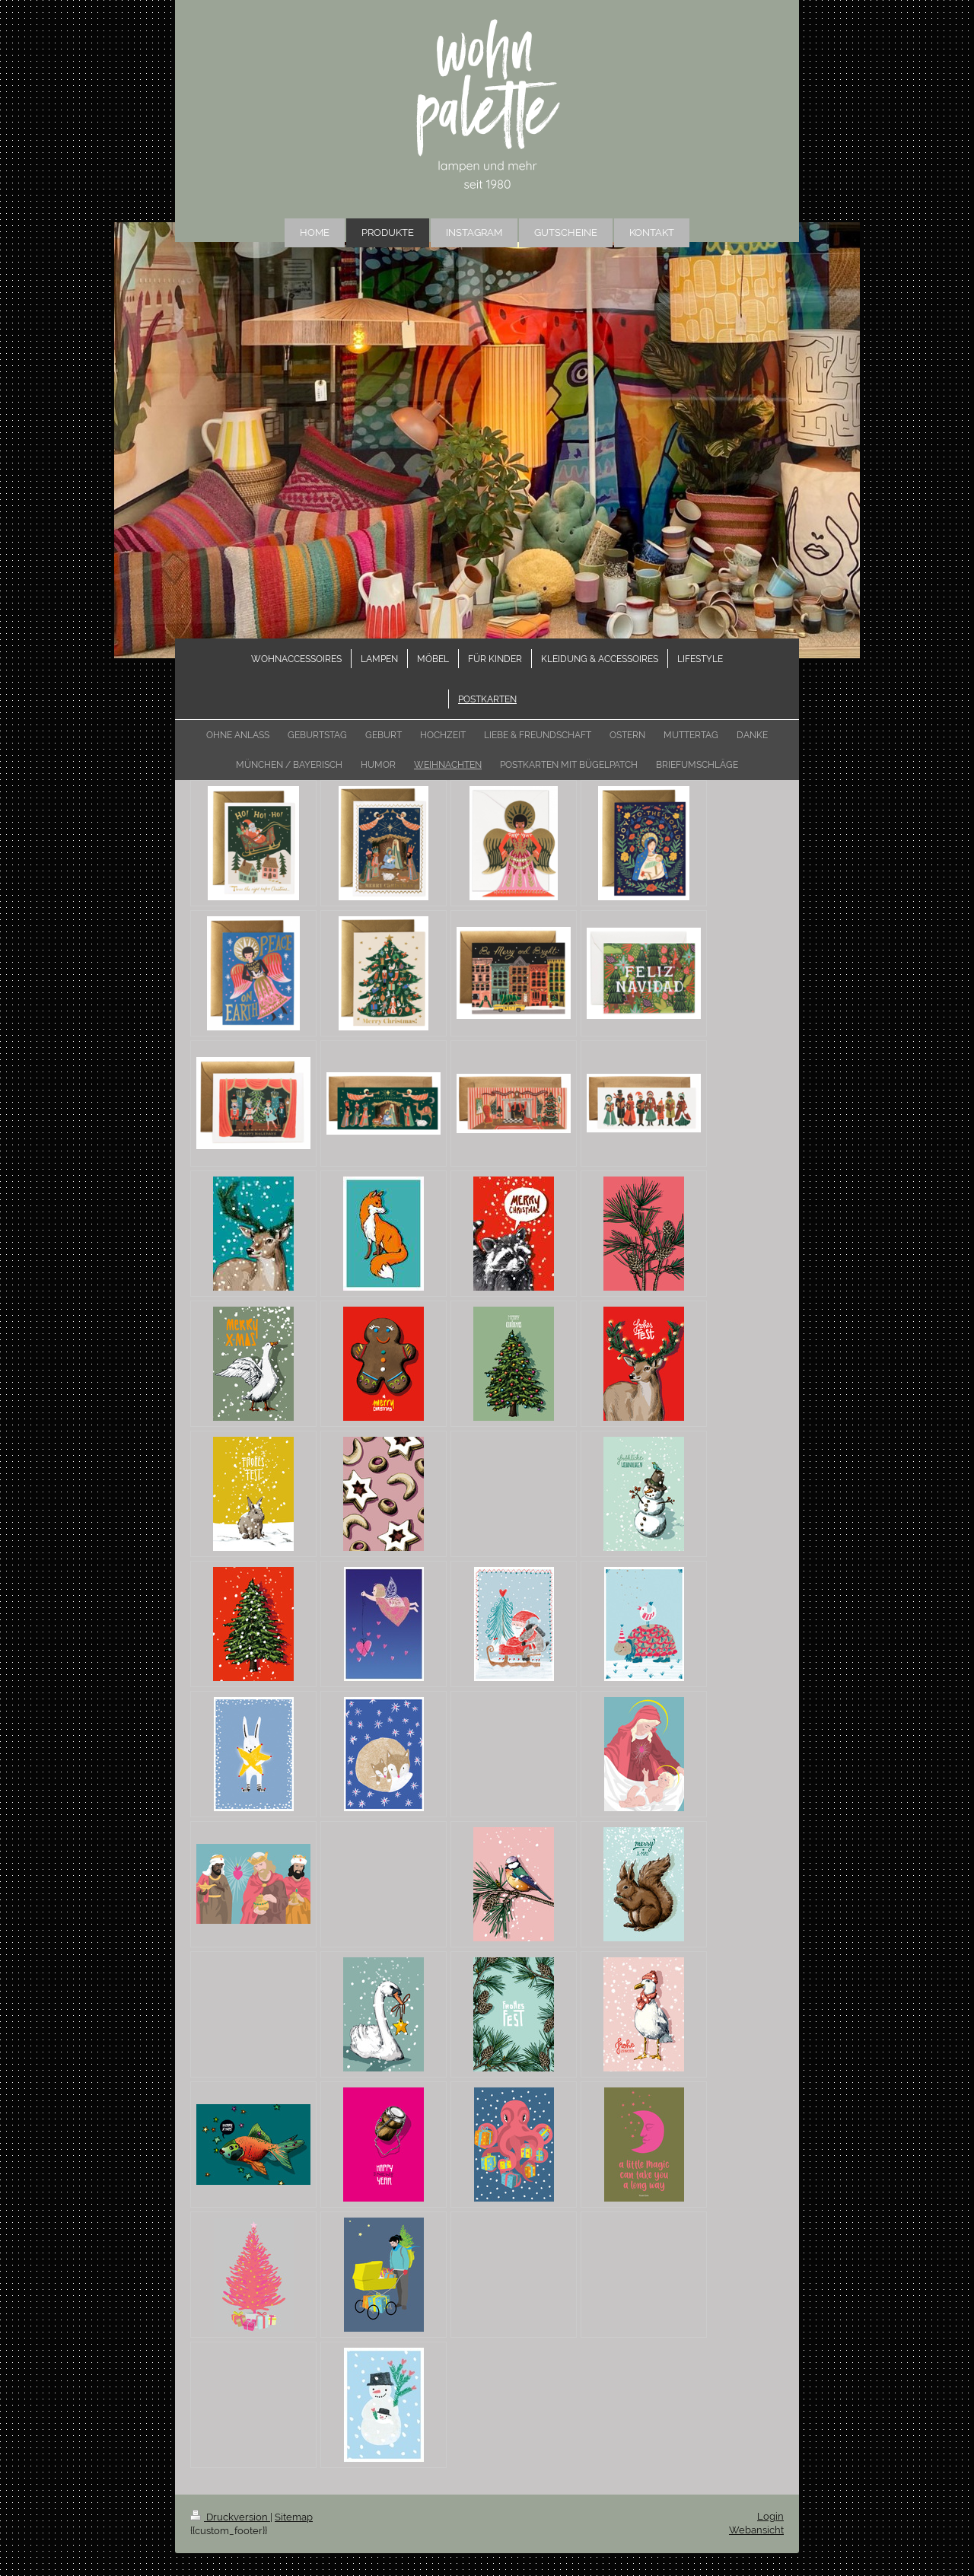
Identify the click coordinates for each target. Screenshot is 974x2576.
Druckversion (230, 2517)
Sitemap (294, 2517)
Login (770, 2516)
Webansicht (756, 2530)
